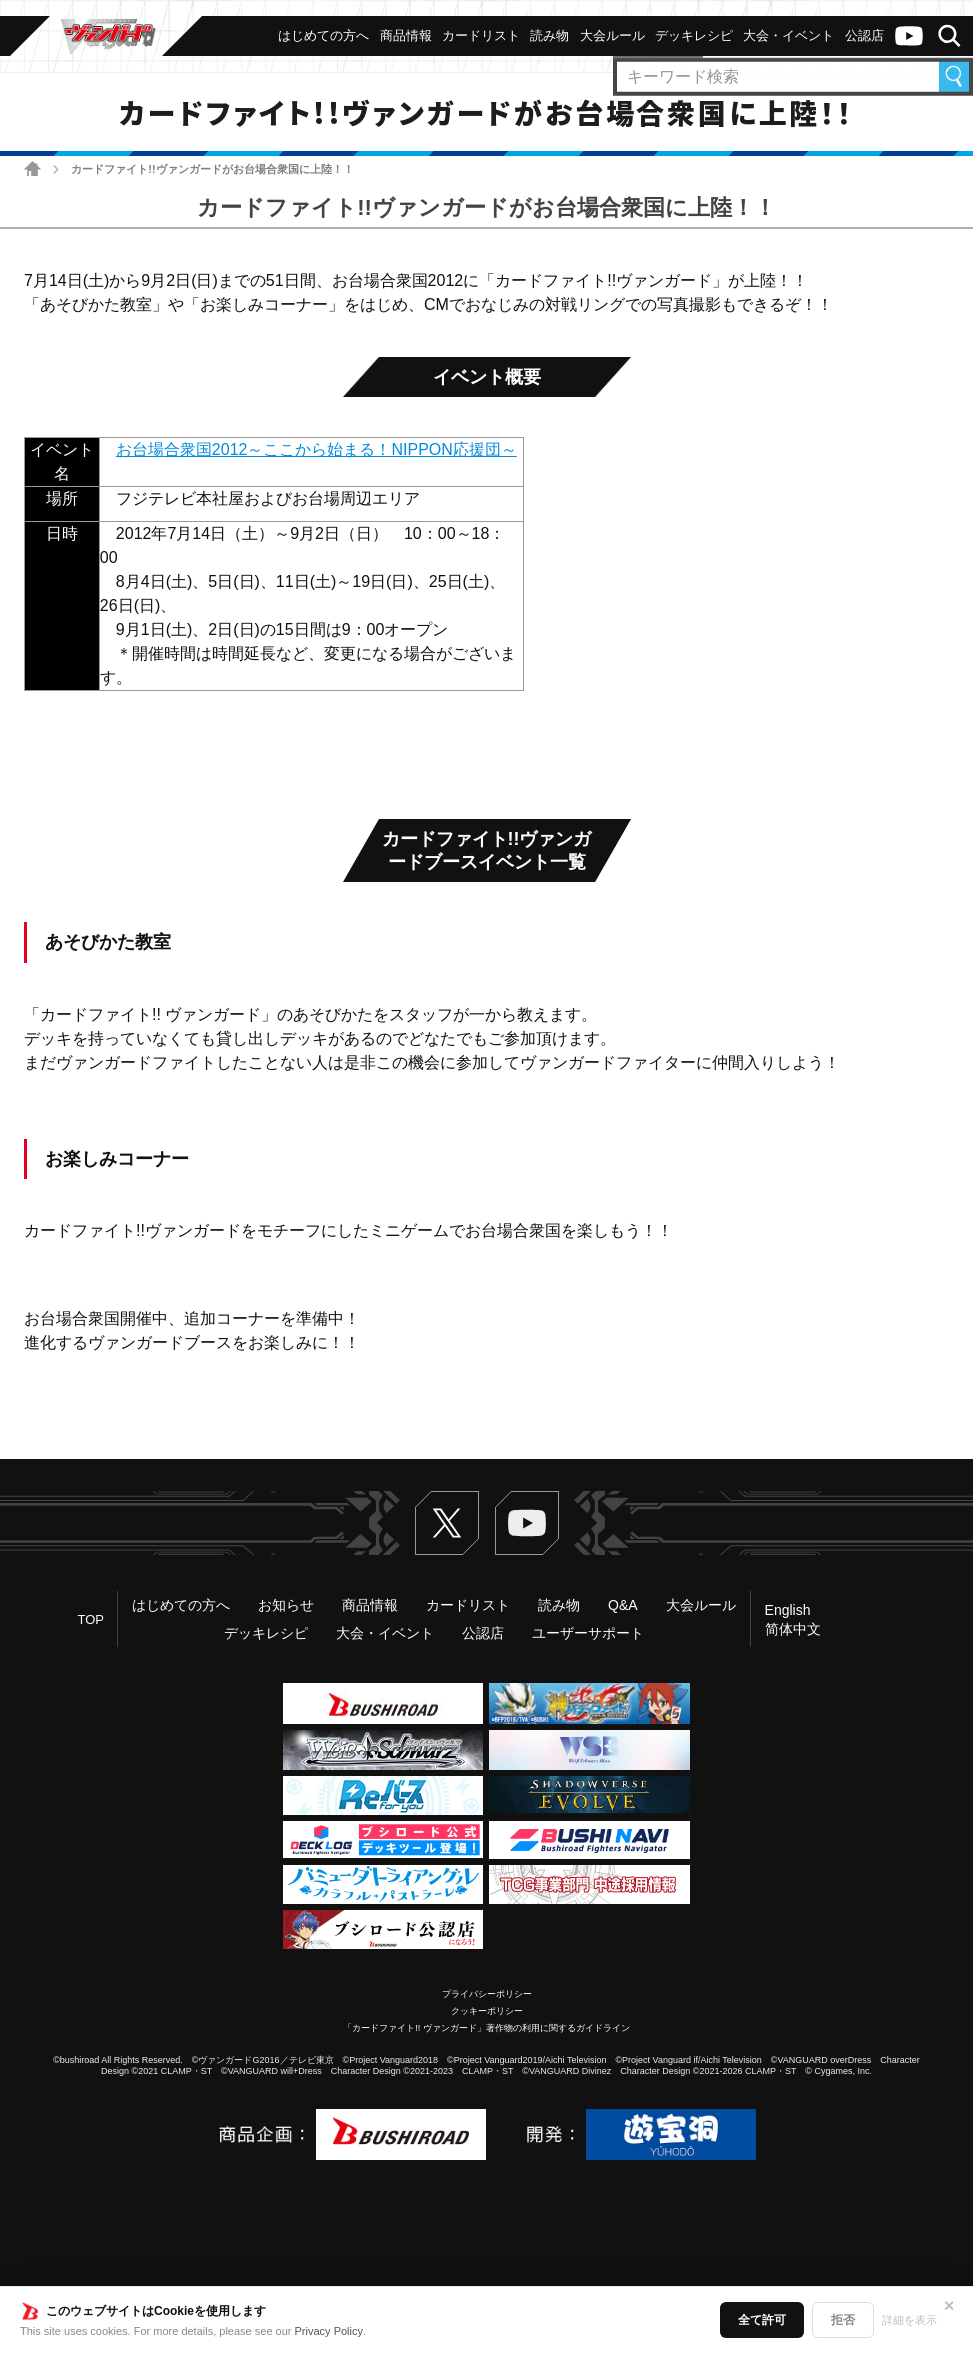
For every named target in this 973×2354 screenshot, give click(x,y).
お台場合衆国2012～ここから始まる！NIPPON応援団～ (316, 449)
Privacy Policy (329, 2331)
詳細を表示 (909, 2320)
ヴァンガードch (909, 36)
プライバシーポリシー (487, 1994)
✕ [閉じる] (949, 2306)
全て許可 (762, 2320)
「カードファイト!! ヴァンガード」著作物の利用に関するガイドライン (486, 2028)
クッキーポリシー (487, 2011)
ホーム (32, 168)
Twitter (447, 1523)
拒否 (843, 2320)
